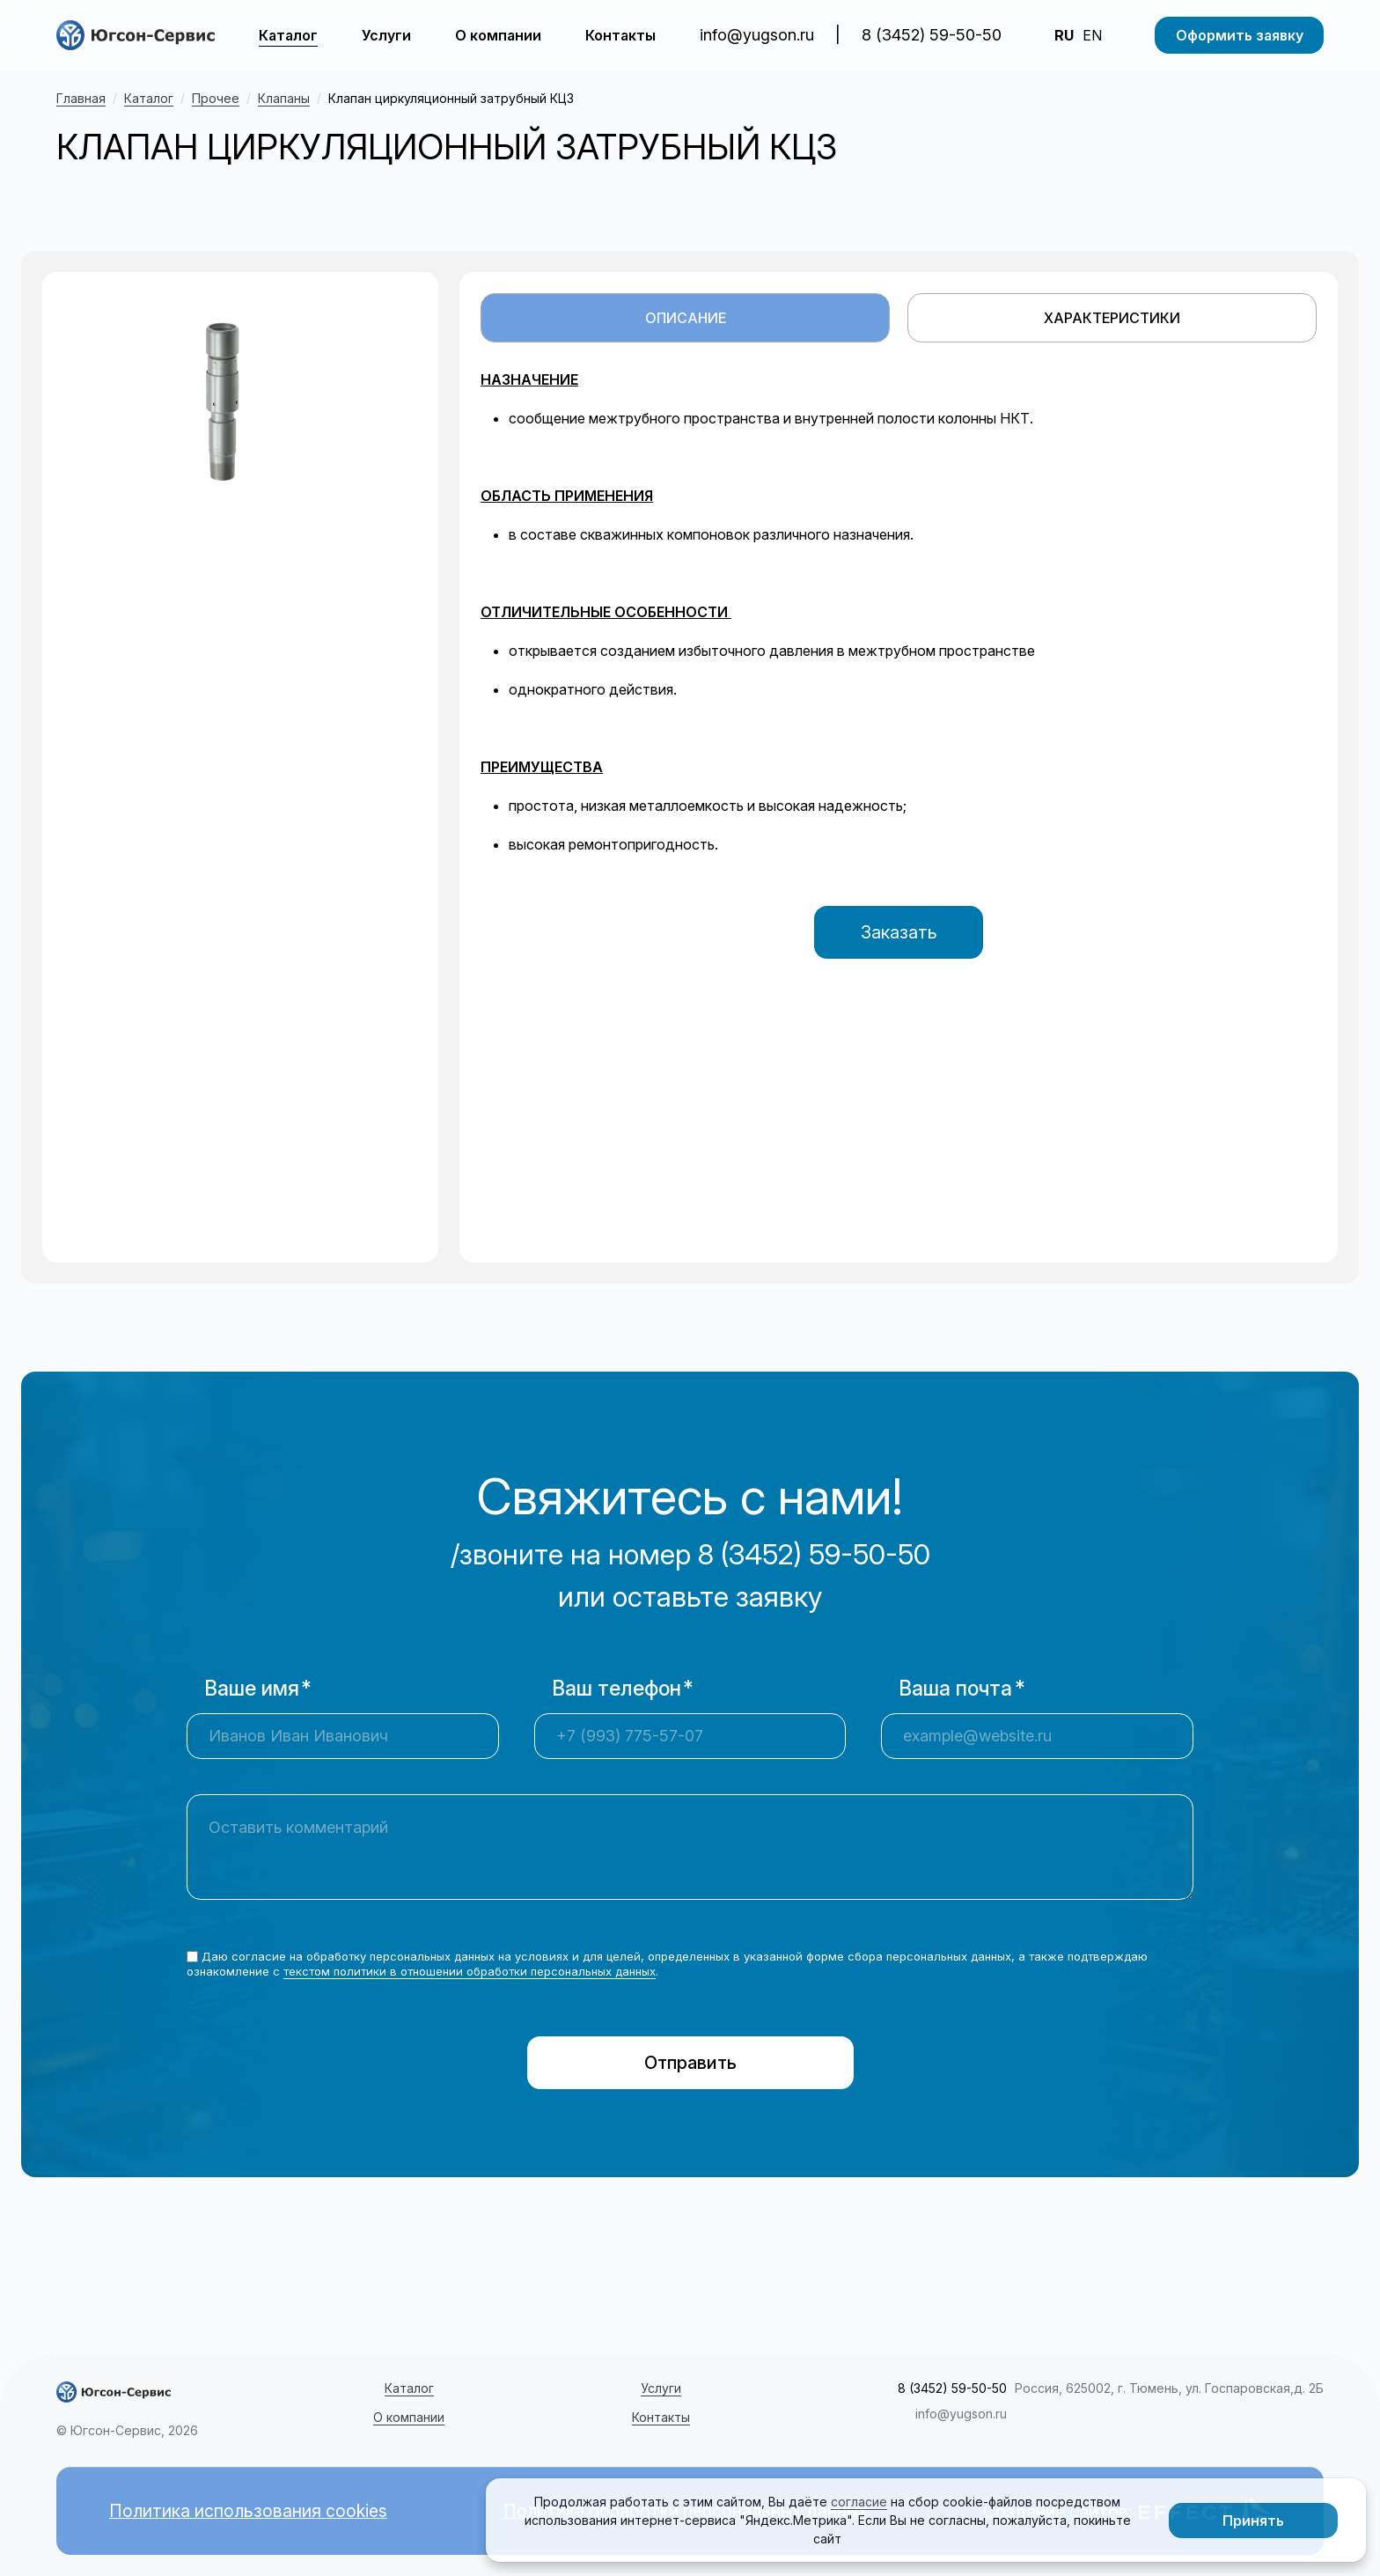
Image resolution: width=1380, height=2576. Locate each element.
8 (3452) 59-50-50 (932, 35)
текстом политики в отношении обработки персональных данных (469, 1971)
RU (1064, 35)
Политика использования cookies (250, 2511)
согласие (859, 2501)
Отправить (690, 2062)
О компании (498, 35)
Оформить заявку (1239, 35)
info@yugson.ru (757, 35)
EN (1092, 35)
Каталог (288, 35)
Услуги (386, 35)
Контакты (620, 35)
